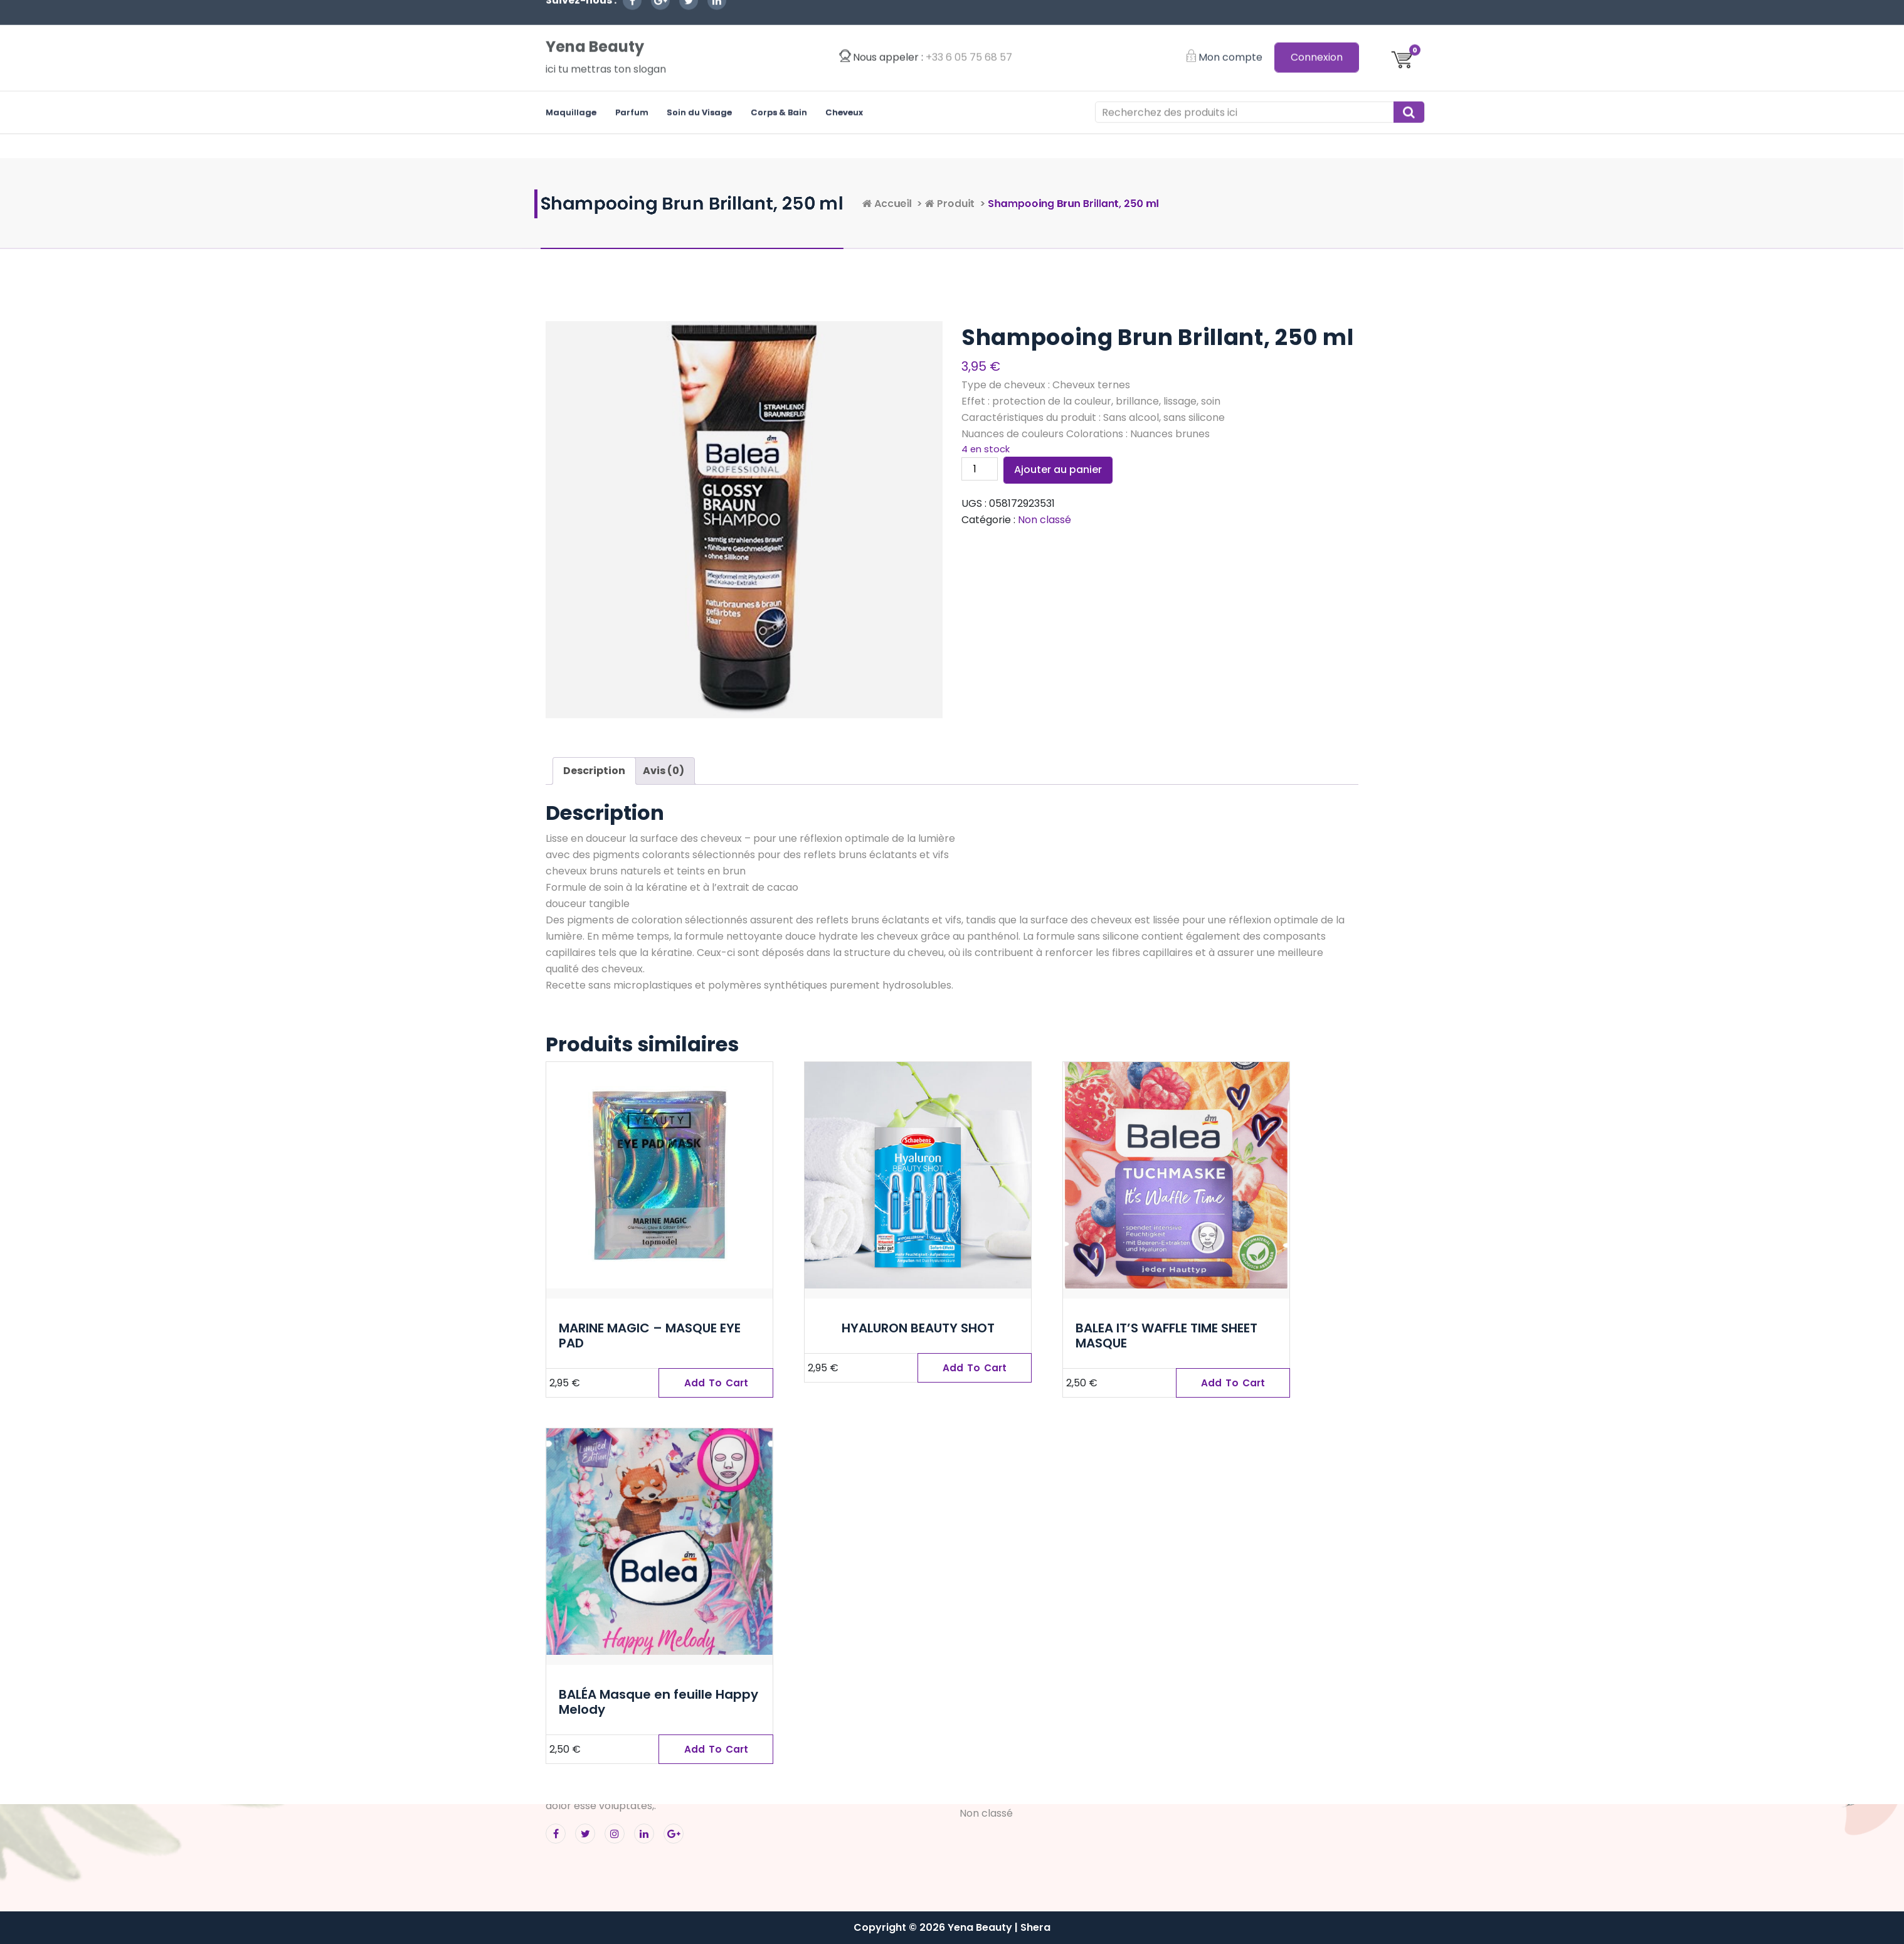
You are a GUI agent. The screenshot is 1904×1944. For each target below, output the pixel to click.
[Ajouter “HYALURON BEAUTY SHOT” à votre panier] (974, 1368)
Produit (1131, 203)
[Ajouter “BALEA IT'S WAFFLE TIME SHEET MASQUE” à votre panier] (1233, 1383)
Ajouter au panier (1058, 469)
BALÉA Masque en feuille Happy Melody (658, 1702)
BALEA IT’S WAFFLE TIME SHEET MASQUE (1166, 1335)
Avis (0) (663, 770)
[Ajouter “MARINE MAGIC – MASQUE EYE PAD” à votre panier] (715, 1383)
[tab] (594, 771)
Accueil (1056, 203)
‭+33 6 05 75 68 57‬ (969, 25)
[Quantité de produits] (979, 469)
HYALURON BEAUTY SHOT (918, 1328)
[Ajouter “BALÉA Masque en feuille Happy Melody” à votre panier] (715, 1750)
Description (594, 770)
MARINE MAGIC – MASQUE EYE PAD (650, 1335)
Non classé (1044, 520)
